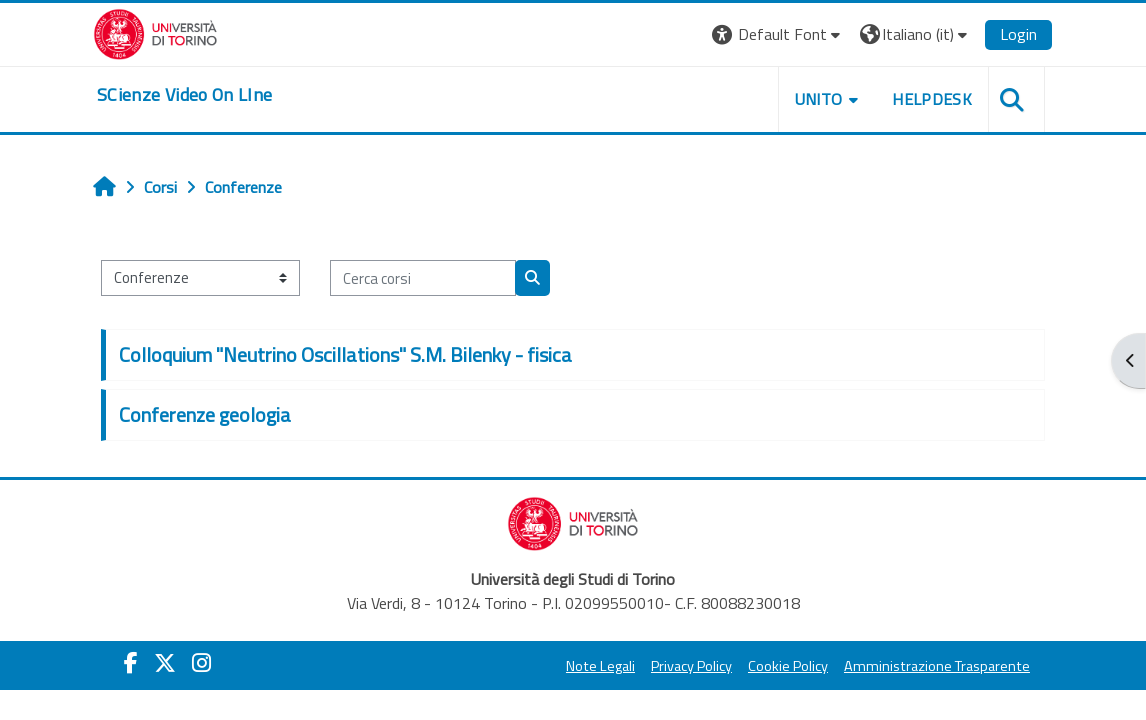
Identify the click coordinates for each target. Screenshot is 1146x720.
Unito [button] (819, 99)
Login (1018, 34)
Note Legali (600, 666)
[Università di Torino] (155, 32)
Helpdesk (932, 99)
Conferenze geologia (205, 414)
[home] (185, 95)
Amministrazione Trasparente (937, 666)
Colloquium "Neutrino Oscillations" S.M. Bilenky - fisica (345, 354)
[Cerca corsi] (423, 278)
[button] (778, 34)
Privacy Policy (691, 666)
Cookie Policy (788, 666)
